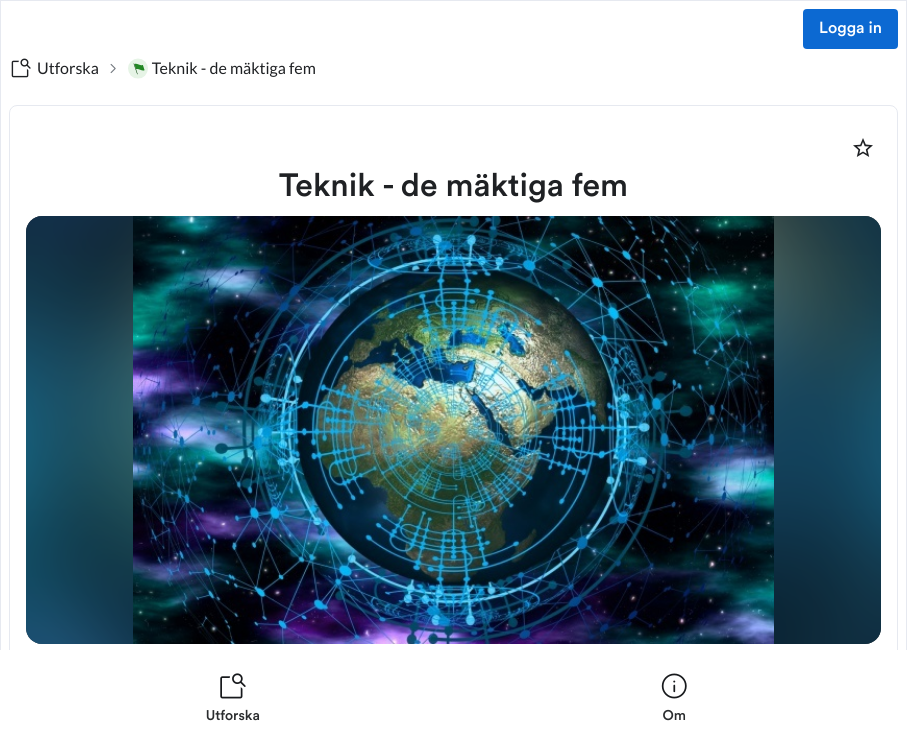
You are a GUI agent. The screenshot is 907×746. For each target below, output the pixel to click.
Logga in (850, 29)
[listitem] (233, 698)
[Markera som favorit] (863, 148)
